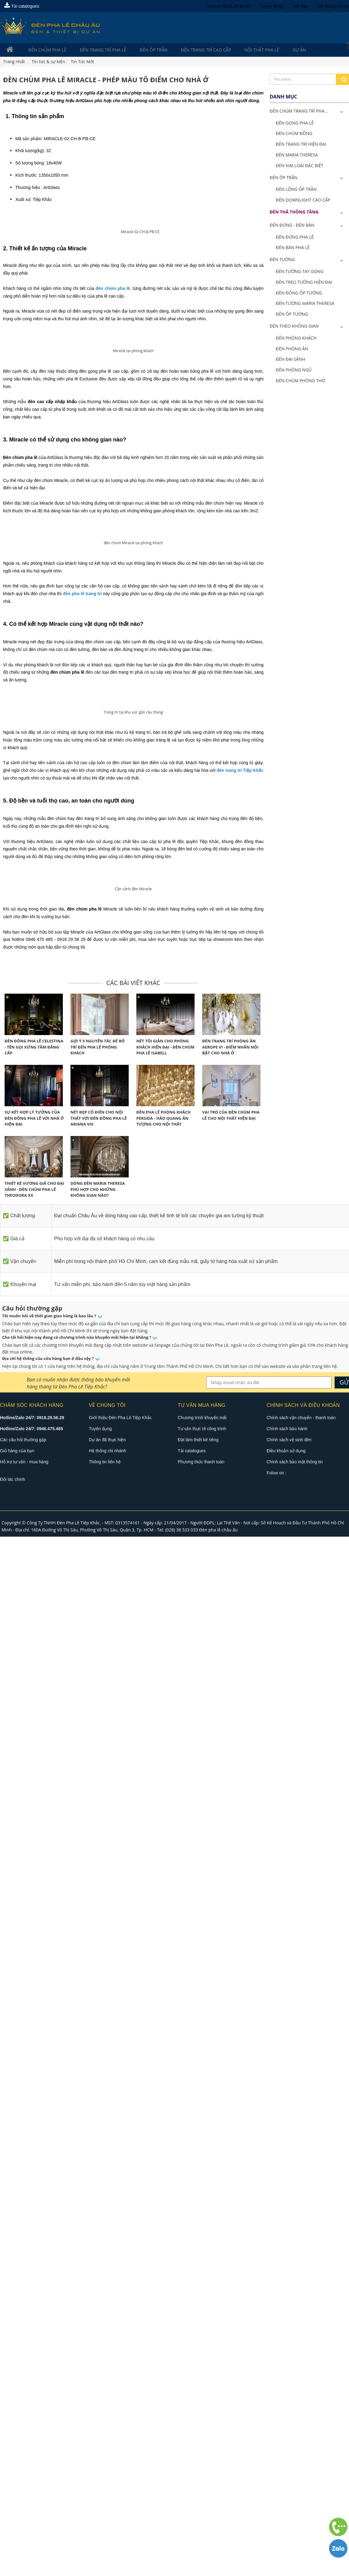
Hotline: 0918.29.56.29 (228, 6)
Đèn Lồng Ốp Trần (296, 190)
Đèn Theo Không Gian (294, 326)
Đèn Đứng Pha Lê (295, 238)
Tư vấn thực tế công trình (202, 2468)
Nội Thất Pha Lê (237, 50)
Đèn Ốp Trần (139, 50)
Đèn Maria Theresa (297, 155)
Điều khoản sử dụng (286, 2490)
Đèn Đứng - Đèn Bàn (292, 226)
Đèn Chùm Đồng (294, 134)
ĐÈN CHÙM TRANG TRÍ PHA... (299, 111)
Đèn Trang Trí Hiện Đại (301, 145)
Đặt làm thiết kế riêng (198, 2479)
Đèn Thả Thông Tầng (294, 212)
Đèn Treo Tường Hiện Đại (304, 283)
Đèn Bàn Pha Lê (293, 248)
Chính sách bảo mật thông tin (295, 2501)
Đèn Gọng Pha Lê (295, 123)
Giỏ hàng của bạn (17, 2490)
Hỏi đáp (300, 6)
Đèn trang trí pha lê (93, 50)
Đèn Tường (282, 260)
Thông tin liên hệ (105, 2501)
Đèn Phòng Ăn (292, 349)
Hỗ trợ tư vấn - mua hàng (24, 2501)
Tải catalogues (21, 6)
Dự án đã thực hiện (107, 2479)
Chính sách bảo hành (287, 2468)
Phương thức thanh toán (201, 2501)
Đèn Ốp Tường (292, 315)
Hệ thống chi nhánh (107, 2490)
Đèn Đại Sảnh (290, 360)
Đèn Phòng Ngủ (294, 370)
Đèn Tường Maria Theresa (305, 304)
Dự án (270, 50)
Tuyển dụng (271, 6)
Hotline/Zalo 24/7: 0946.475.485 (31, 2468)
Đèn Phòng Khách (296, 338)
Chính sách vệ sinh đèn (289, 2479)
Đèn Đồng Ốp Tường (299, 293)
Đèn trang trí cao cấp (186, 50)
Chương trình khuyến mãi (202, 2457)
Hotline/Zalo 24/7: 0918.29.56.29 (32, 2457)
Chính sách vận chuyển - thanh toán (301, 2457)
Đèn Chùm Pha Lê (42, 50)
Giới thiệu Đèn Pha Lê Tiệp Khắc (120, 2457)
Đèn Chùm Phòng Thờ (300, 381)
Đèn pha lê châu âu (218, 2569)
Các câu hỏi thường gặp (23, 2479)
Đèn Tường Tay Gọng (300, 272)
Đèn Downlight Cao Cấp (303, 201)
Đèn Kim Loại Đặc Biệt (299, 166)
